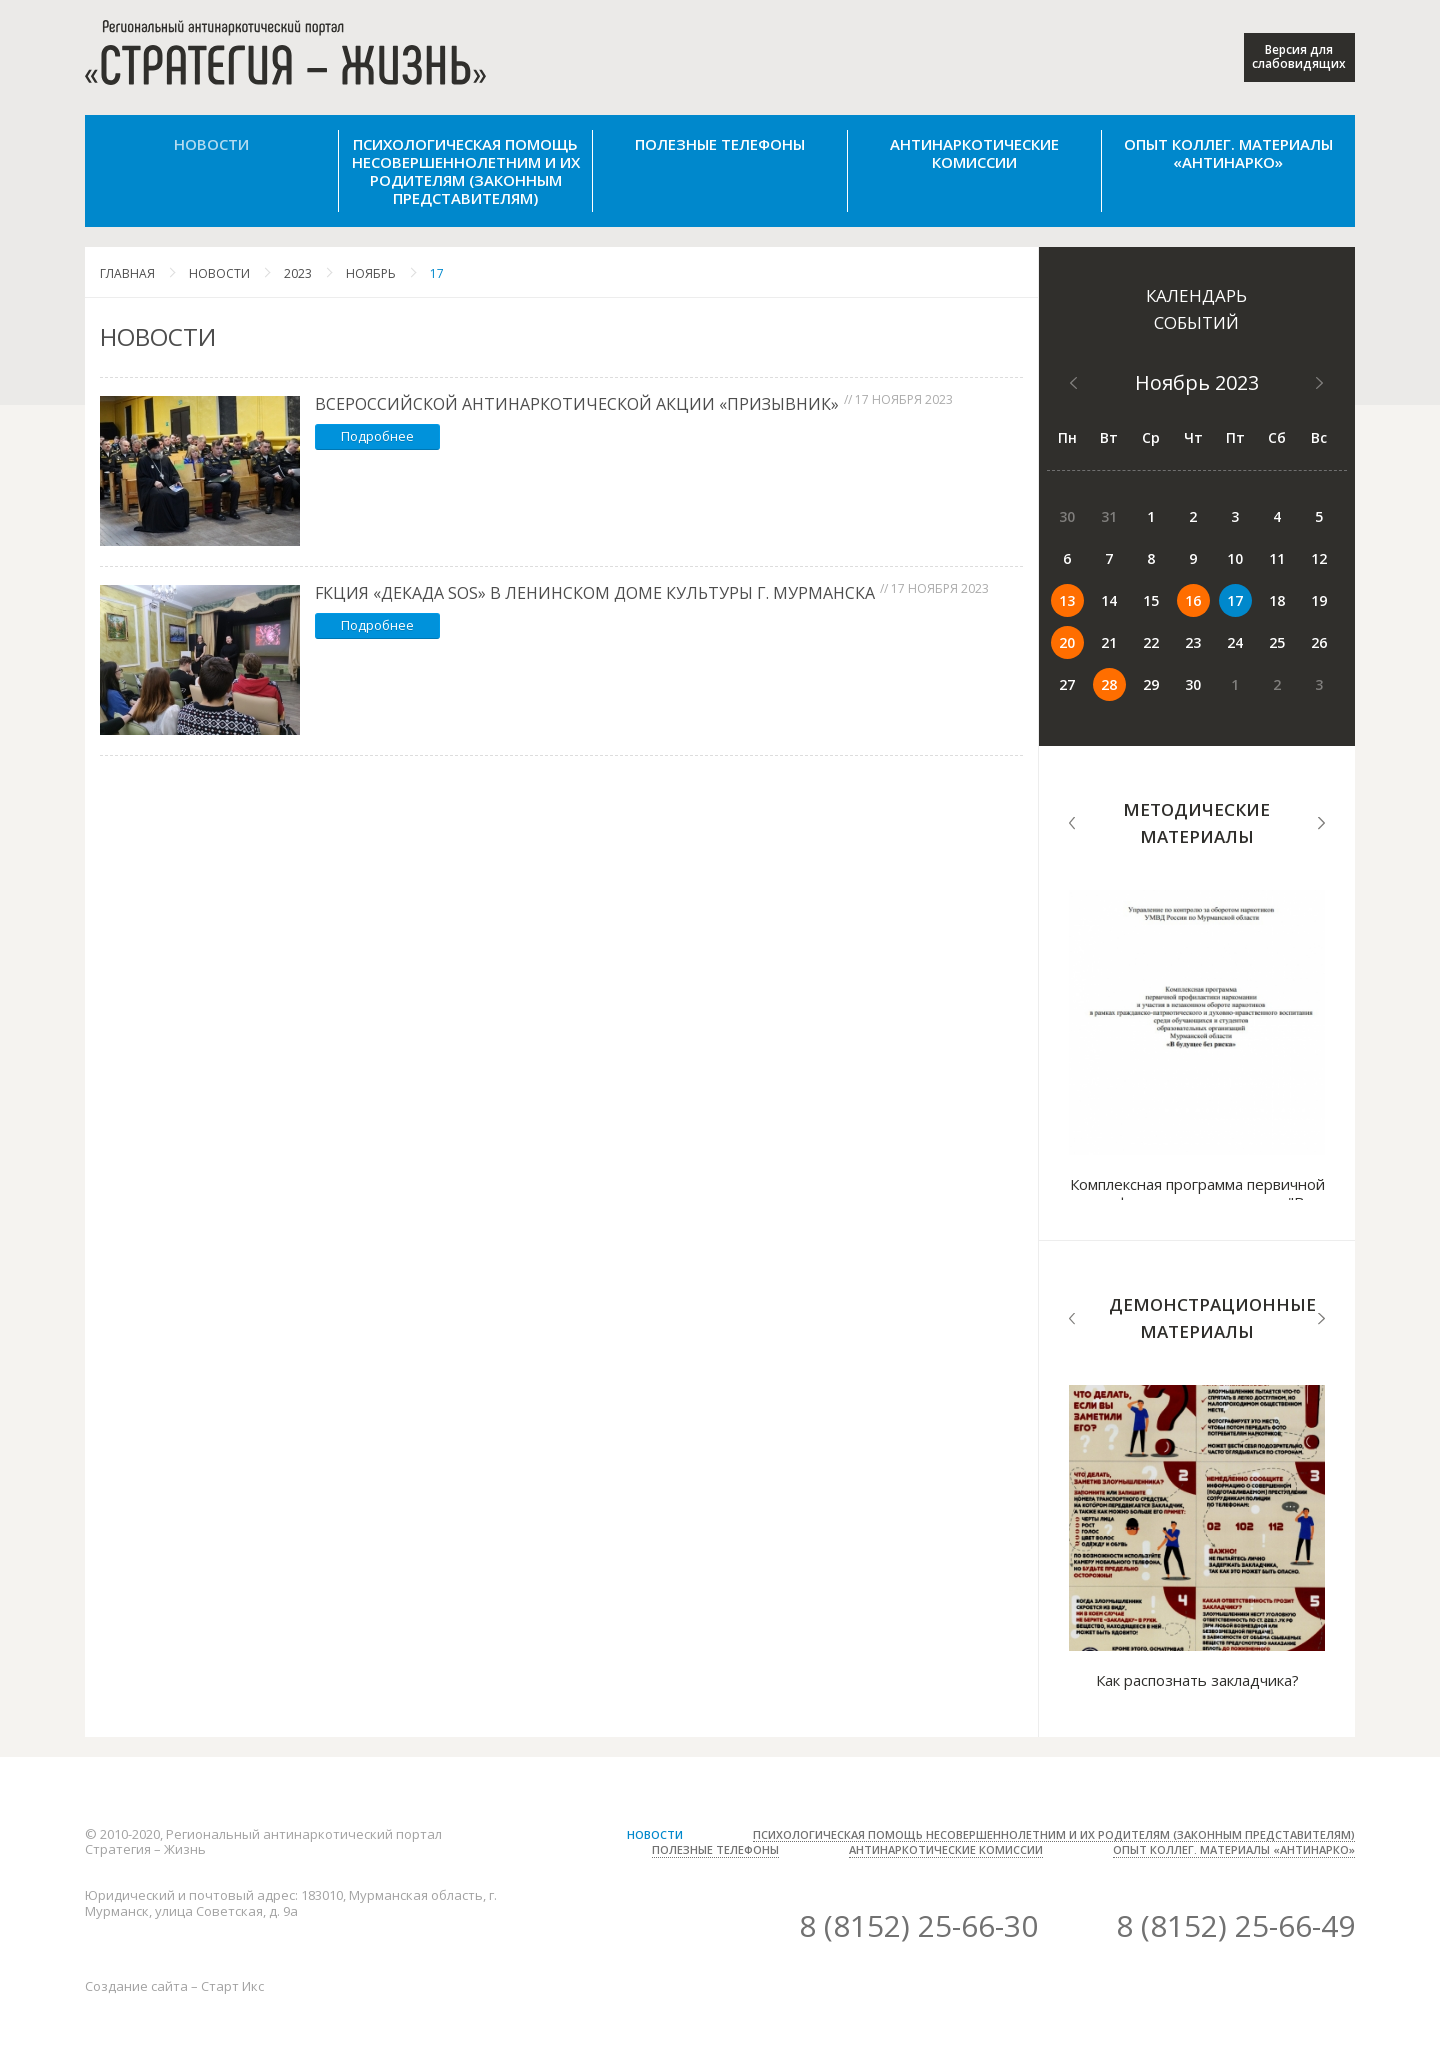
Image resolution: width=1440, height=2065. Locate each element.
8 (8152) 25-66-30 (918, 1925)
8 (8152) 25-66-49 (1235, 1925)
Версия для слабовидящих (1299, 56)
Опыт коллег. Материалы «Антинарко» (1228, 153)
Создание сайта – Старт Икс (174, 1986)
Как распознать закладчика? (1197, 1680)
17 (437, 273)
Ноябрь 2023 (1197, 382)
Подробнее (377, 436)
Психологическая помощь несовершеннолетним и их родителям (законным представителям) (466, 171)
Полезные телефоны (720, 144)
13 (1067, 600)
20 (1067, 642)
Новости (211, 144)
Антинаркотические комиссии (974, 153)
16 (1193, 600)
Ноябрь (371, 273)
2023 (298, 273)
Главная (127, 273)
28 (1109, 684)
